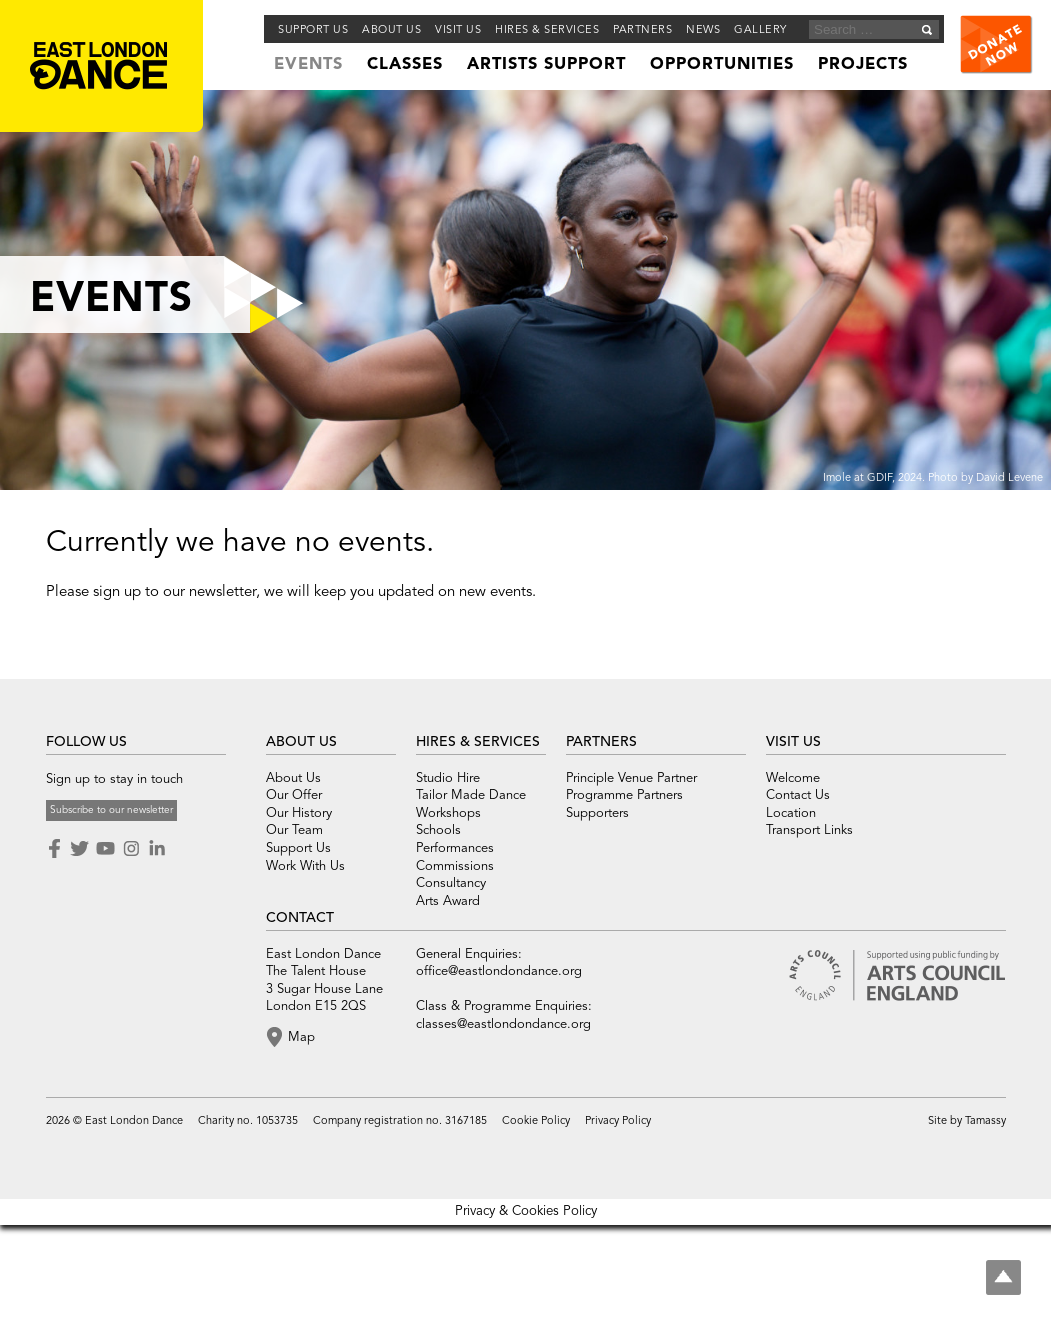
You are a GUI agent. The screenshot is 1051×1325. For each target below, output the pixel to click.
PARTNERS (601, 742)
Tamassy (985, 1121)
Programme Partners (624, 795)
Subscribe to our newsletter (111, 810)
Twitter (79, 849)
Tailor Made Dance (471, 795)
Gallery (760, 30)
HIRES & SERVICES (478, 742)
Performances (455, 848)
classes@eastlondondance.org (503, 1024)
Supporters (597, 813)
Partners (642, 30)
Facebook (56, 849)
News (703, 30)
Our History (299, 813)
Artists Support (546, 65)
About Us (293, 778)
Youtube (105, 849)
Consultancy (451, 883)
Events (308, 65)
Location (791, 813)
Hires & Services (547, 30)
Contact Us (798, 795)
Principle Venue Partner (631, 778)
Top (1003, 1277)
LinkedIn (157, 849)
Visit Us (458, 30)
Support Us (313, 30)
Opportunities (722, 65)
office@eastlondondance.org (499, 971)
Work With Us (305, 866)
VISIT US (793, 742)
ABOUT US (301, 742)
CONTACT (300, 918)
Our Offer (294, 795)
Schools (438, 830)
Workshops (448, 813)
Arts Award (448, 901)
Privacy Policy (618, 1121)
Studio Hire (448, 778)
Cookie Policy (536, 1121)
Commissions (455, 866)
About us (391, 30)
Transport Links (809, 830)
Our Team (294, 830)
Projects (863, 65)
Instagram (131, 849)
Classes (405, 65)
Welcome (793, 778)
